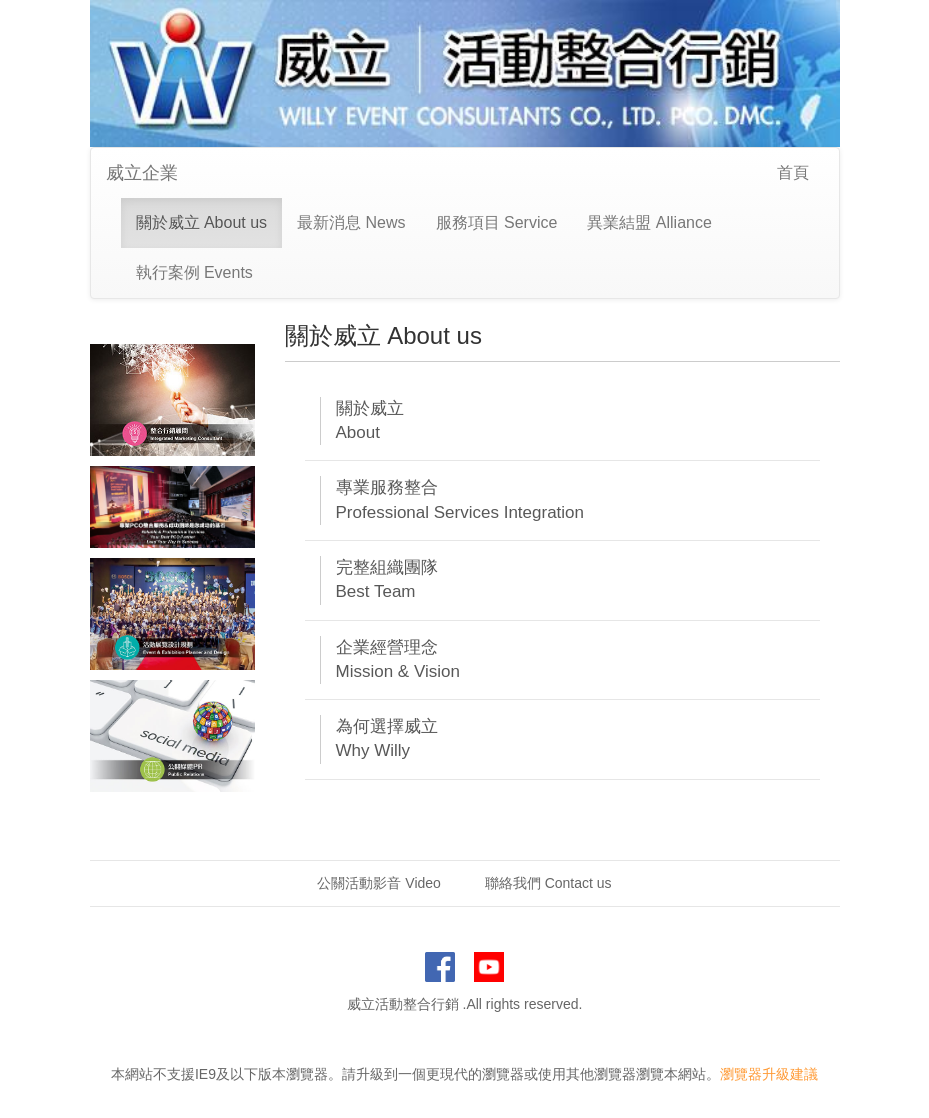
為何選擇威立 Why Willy (387, 738)
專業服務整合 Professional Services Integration (460, 499)
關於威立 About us (202, 222)
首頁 (793, 172)
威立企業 (142, 173)
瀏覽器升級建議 (769, 1074)
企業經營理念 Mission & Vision (398, 659)
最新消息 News (351, 222)
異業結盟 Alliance (649, 222)
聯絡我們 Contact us (548, 883)
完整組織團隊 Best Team (387, 579)
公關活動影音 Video (378, 883)
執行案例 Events (194, 272)
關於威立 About (370, 420)
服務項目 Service (497, 222)
